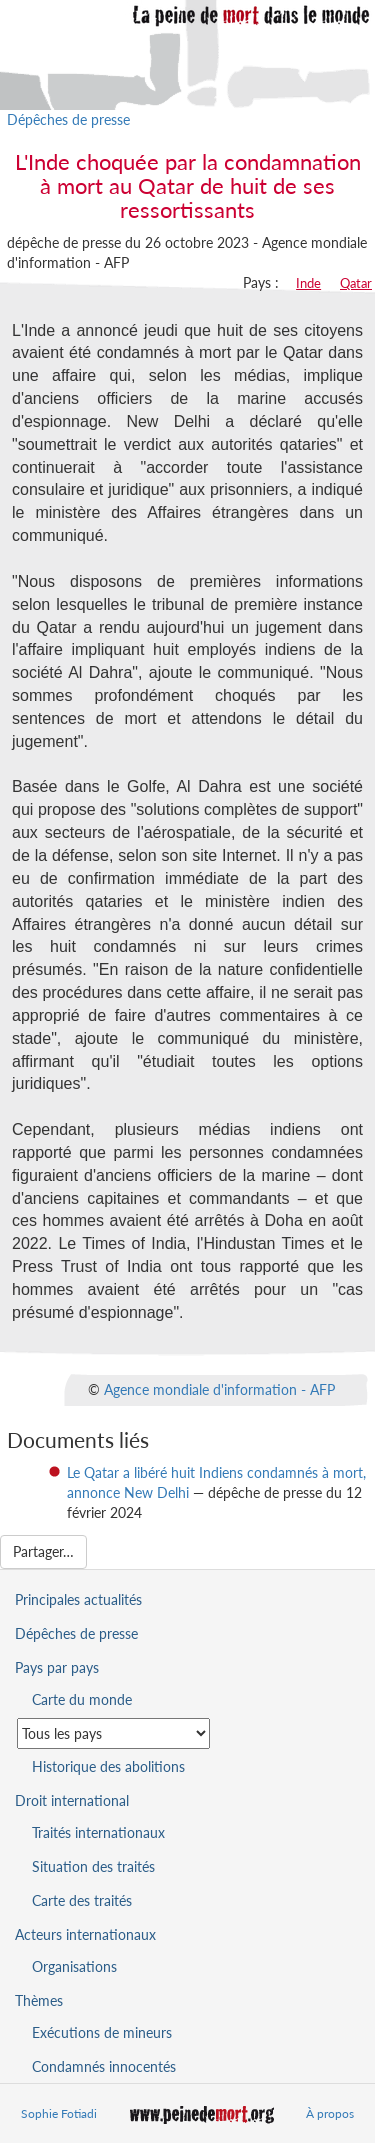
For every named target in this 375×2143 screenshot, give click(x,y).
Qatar (356, 283)
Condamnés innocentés (104, 2066)
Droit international (72, 1800)
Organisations (74, 1966)
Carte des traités (82, 1900)
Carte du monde (82, 1699)
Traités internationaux (98, 1832)
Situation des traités (93, 1866)
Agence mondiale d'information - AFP (219, 1388)
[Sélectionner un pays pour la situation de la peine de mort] (113, 1733)
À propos (330, 2113)
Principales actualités (78, 1599)
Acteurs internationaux (85, 1934)
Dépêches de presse (68, 119)
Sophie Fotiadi (59, 2113)
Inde (308, 283)
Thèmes (39, 2000)
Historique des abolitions (108, 1766)
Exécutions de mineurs (102, 2032)
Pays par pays (57, 1667)
